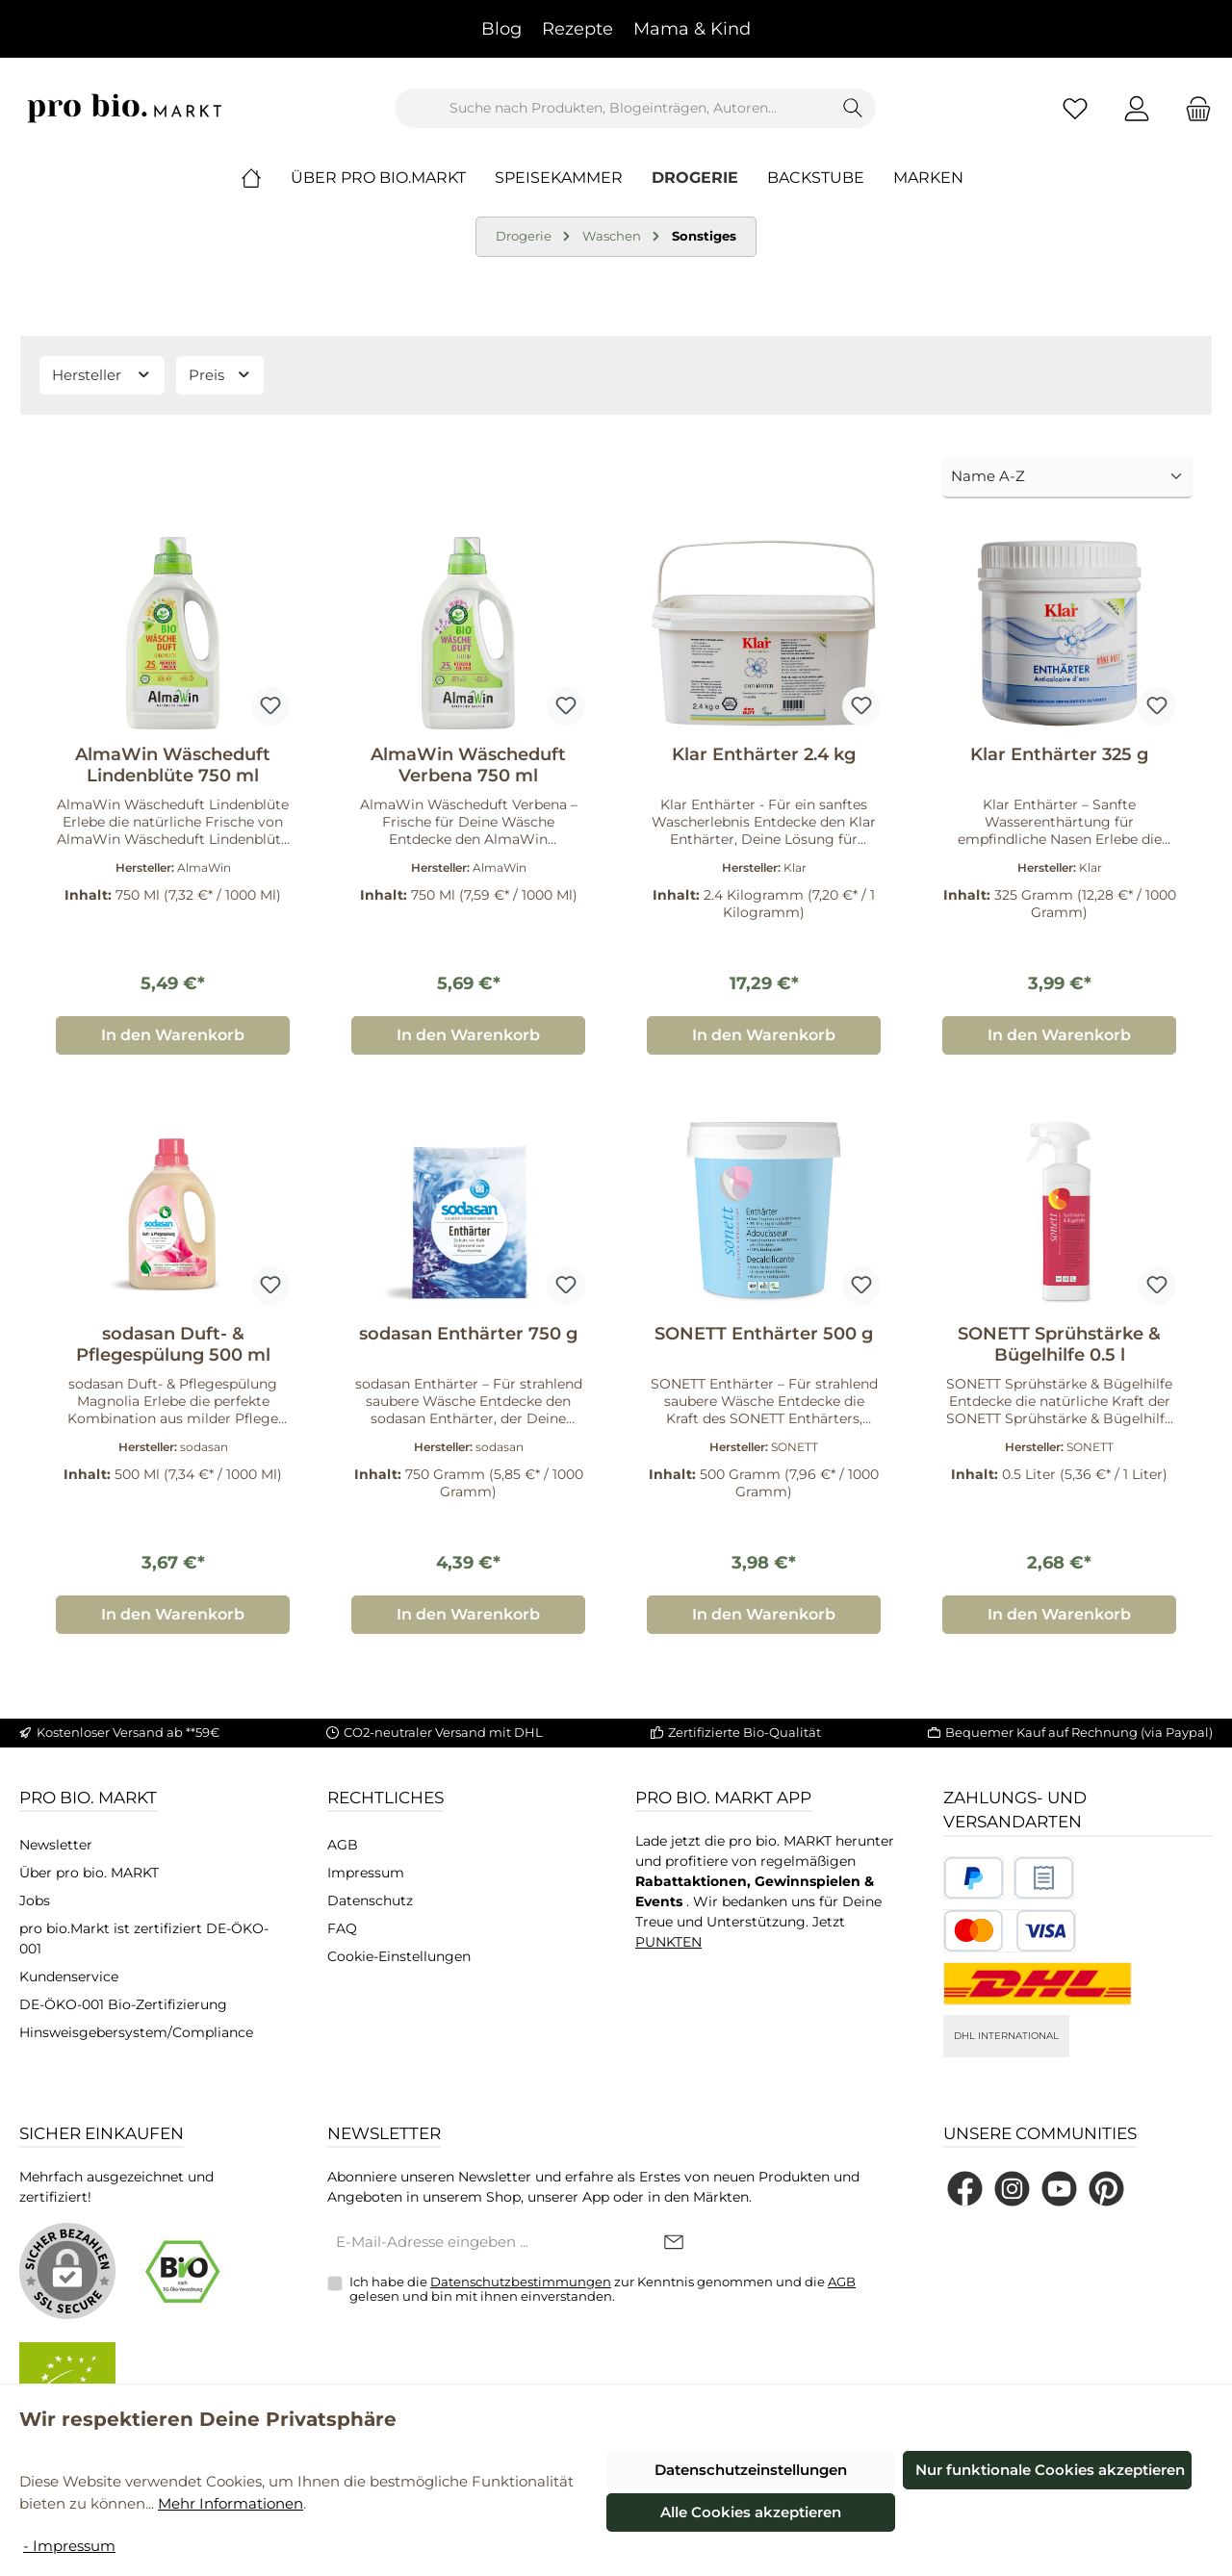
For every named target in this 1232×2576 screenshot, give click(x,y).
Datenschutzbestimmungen (520, 2281)
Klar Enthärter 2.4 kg (764, 754)
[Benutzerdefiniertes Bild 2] (1044, 1878)
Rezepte (577, 29)
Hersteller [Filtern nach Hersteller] (102, 375)
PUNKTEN (668, 1942)
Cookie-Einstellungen (399, 1956)
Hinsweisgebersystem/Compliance (136, 2032)
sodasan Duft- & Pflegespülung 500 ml (173, 1344)
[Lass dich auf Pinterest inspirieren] (1106, 2188)
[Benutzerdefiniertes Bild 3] (1009, 1930)
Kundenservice (68, 1976)
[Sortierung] (1067, 477)
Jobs (34, 1900)
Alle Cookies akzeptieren (750, 2512)
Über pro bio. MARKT (89, 1872)
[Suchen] (853, 108)
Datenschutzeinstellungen (750, 2470)
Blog (501, 29)
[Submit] (673, 2243)
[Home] (266, 178)
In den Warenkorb (172, 1035)
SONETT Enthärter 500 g (763, 1333)
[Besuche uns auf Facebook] (965, 2188)
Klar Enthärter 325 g (1059, 754)
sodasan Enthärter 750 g (468, 1333)
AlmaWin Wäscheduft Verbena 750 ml (468, 765)
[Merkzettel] (1075, 108)
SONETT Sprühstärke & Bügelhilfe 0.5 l (1059, 1344)
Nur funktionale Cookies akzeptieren (1050, 2470)
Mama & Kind (692, 29)
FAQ (342, 1928)
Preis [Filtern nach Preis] (220, 375)
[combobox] (613, 108)
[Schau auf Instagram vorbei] (1012, 2188)
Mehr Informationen (230, 2503)
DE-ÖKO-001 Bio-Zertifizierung (123, 2004)
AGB (342, 1844)
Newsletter (55, 1844)
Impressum (365, 1872)
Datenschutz (370, 1900)
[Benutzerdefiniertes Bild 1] (973, 1878)
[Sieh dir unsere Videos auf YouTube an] (1059, 2188)
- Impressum (69, 2546)
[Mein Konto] (1137, 108)
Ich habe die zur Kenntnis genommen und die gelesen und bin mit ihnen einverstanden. (602, 2289)
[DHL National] (1037, 1983)
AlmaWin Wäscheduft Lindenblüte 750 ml (172, 765)
